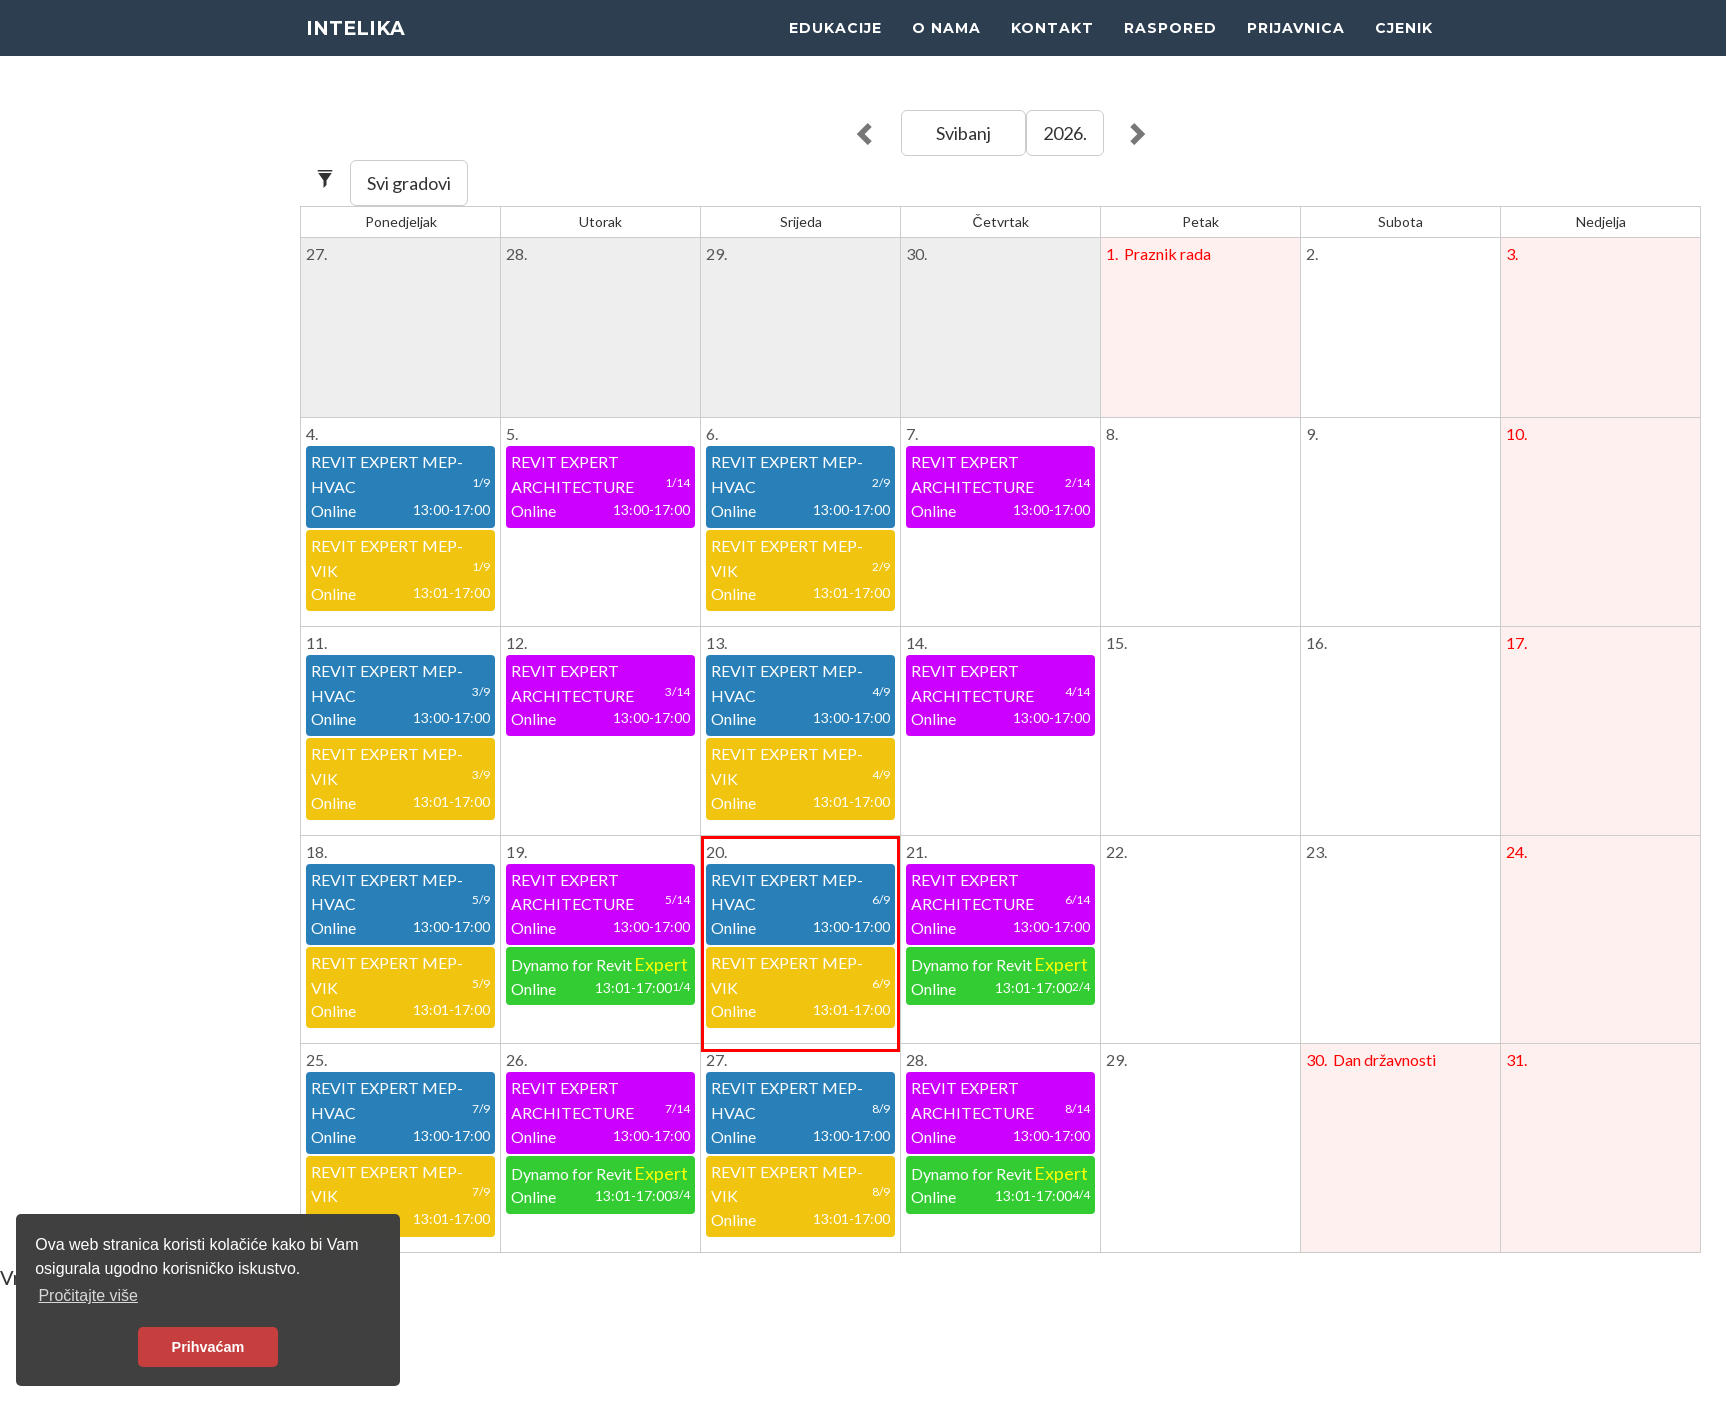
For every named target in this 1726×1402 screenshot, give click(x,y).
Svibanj (963, 133)
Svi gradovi (409, 183)
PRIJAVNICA (1296, 50)
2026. (1065, 133)
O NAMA (946, 50)
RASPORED (1170, 50)
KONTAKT (1052, 50)
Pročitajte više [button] (88, 1295)
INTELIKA (360, 50)
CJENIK (1404, 50)
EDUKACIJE (835, 50)
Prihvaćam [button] (208, 1347)
